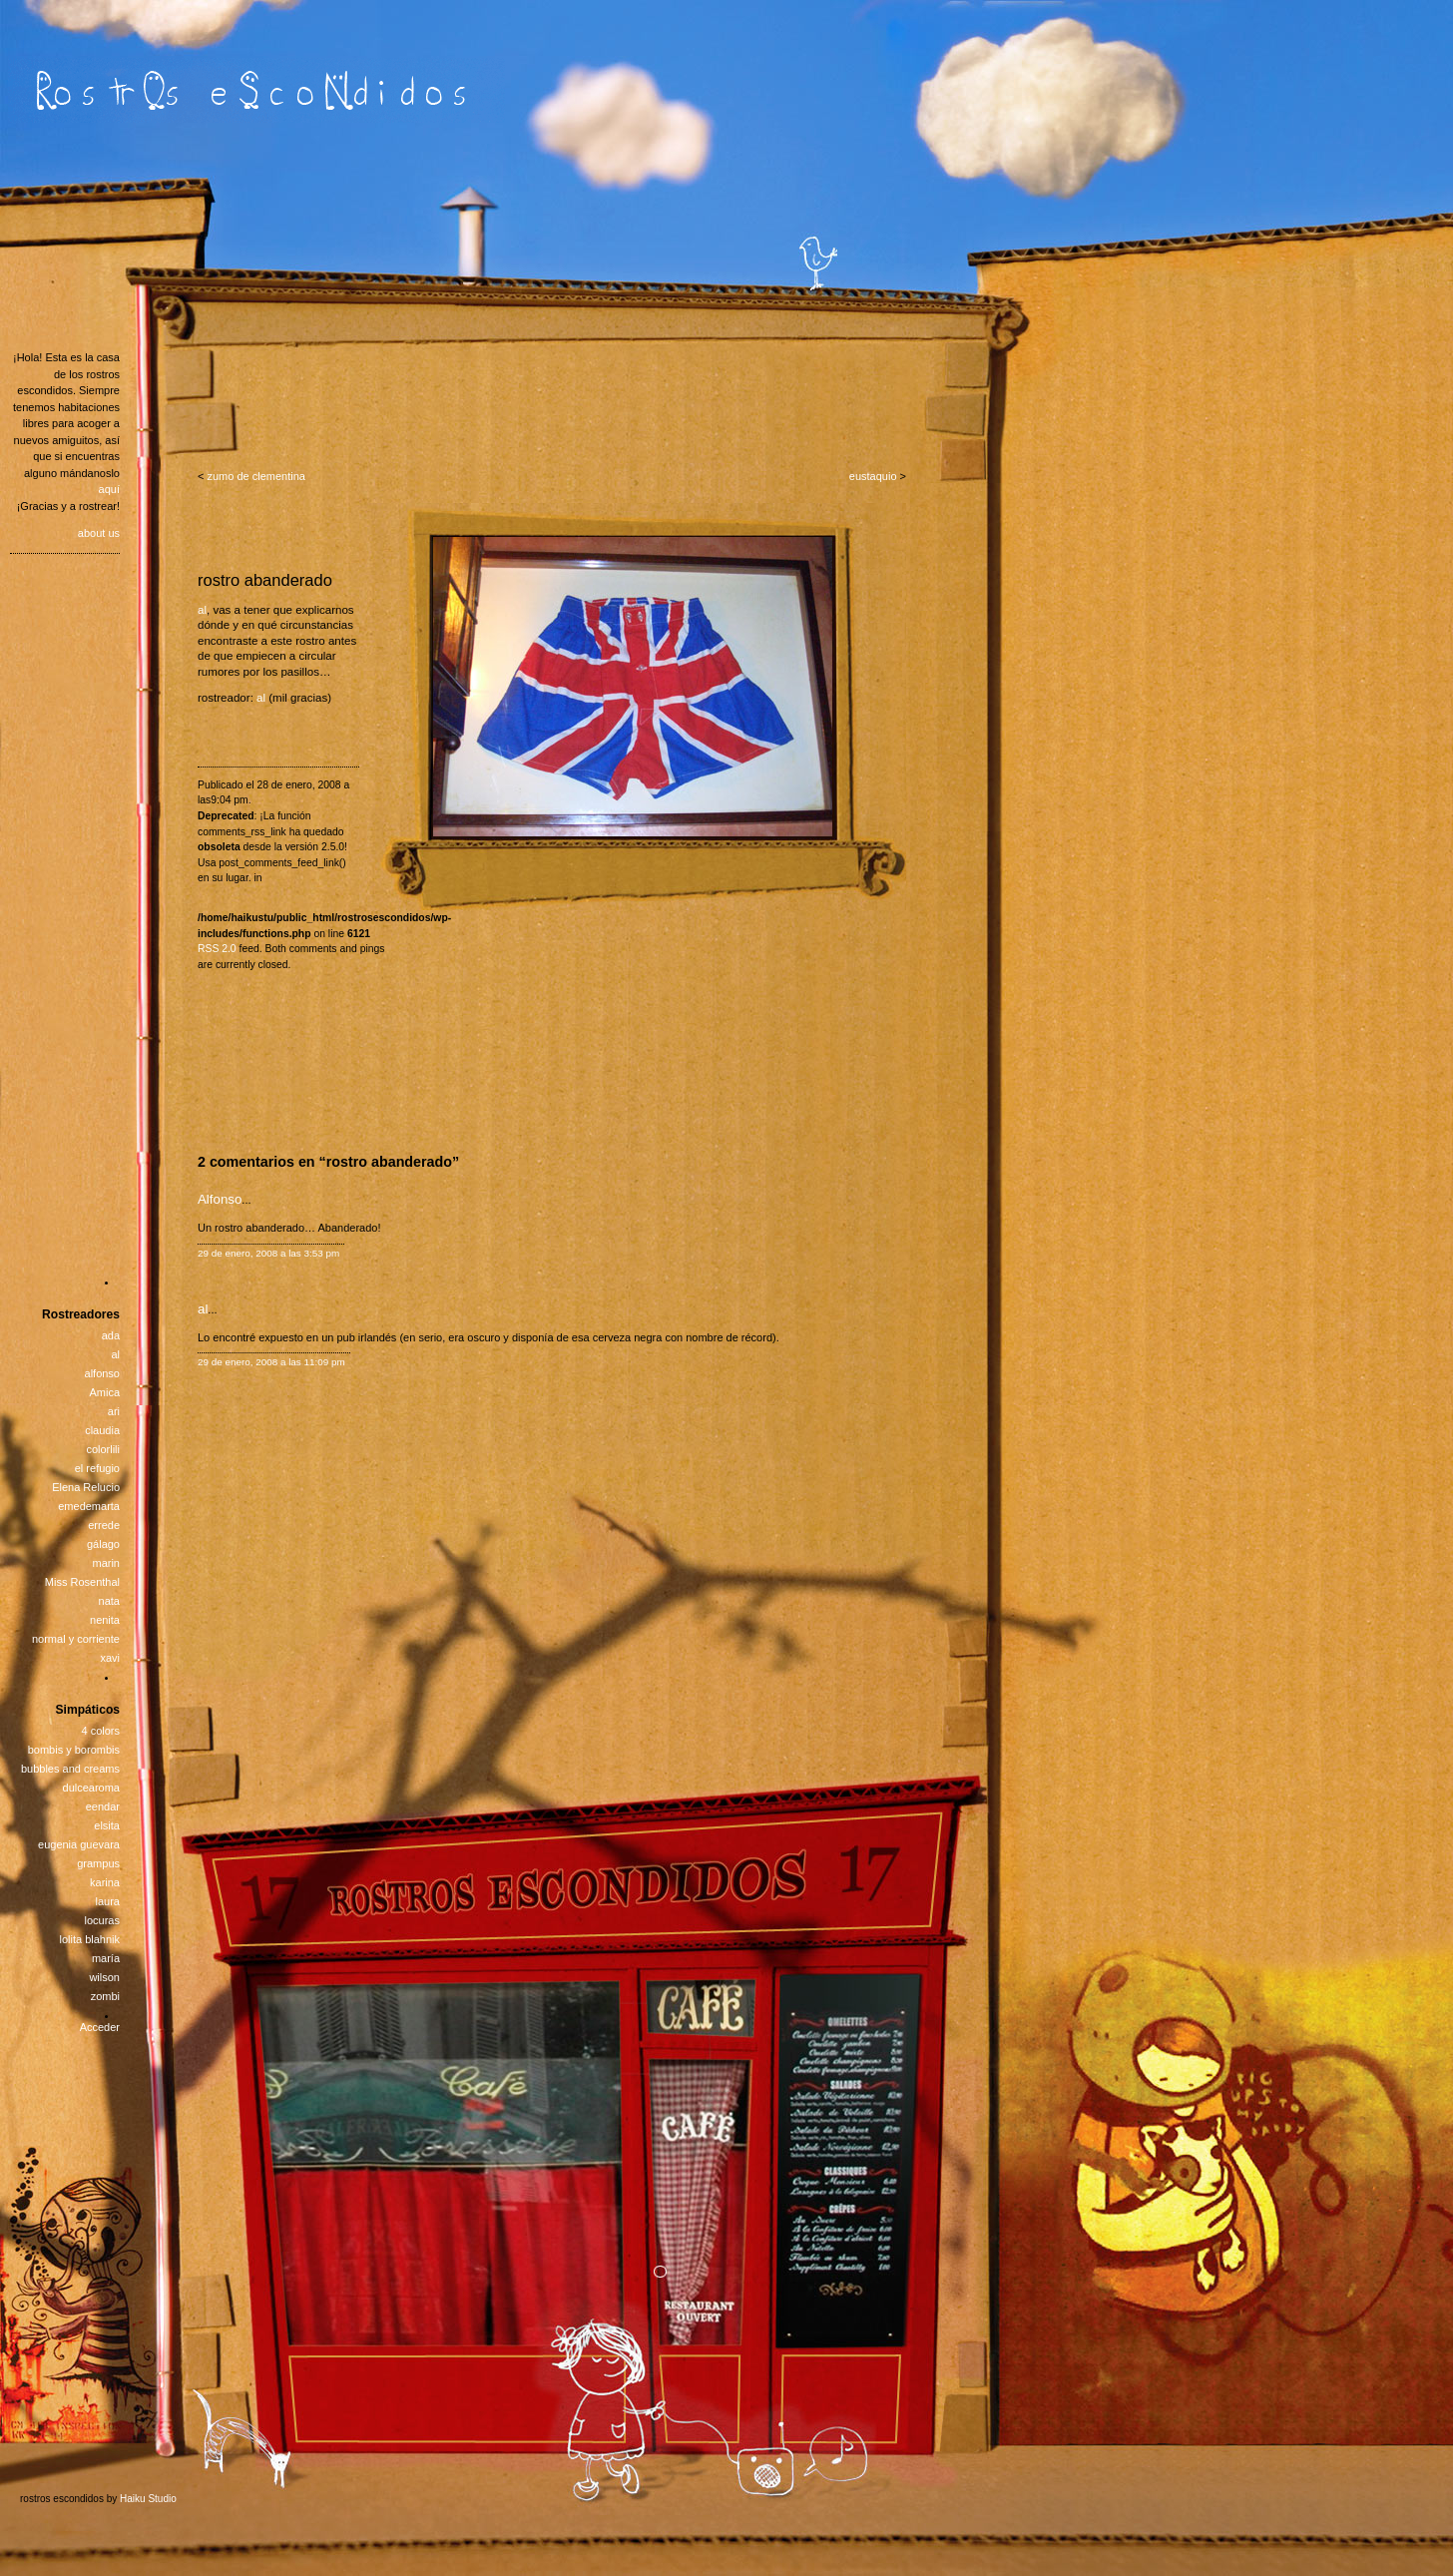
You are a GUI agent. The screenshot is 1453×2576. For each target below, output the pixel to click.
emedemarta (89, 1506)
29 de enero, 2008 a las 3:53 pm (268, 1253)
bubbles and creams (70, 1769)
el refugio (97, 1468)
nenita (105, 1620)
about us (99, 533)
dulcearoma (91, 1788)
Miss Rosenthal (82, 1582)
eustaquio (873, 476)
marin (106, 1563)
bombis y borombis (74, 1750)
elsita (107, 1825)
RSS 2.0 (217, 948)
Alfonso (220, 1199)
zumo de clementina (255, 476)
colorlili (103, 1449)
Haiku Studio (148, 2498)
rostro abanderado (265, 580)
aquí (109, 489)
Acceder (100, 2027)
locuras (102, 1920)
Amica (104, 1392)
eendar (103, 1806)
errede (104, 1525)
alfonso (102, 1373)
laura (108, 1901)
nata (109, 1601)
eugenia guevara (79, 1844)
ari (114, 1411)
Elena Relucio (86, 1487)
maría (106, 1958)
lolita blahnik (89, 1939)
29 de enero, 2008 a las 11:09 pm (271, 1361)
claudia (102, 1430)
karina (105, 1882)
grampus (98, 1863)
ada (111, 1335)
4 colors (100, 1731)
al (202, 610)
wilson (104, 1977)
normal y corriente (76, 1639)
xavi (110, 1658)
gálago (103, 1544)
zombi (105, 1996)
